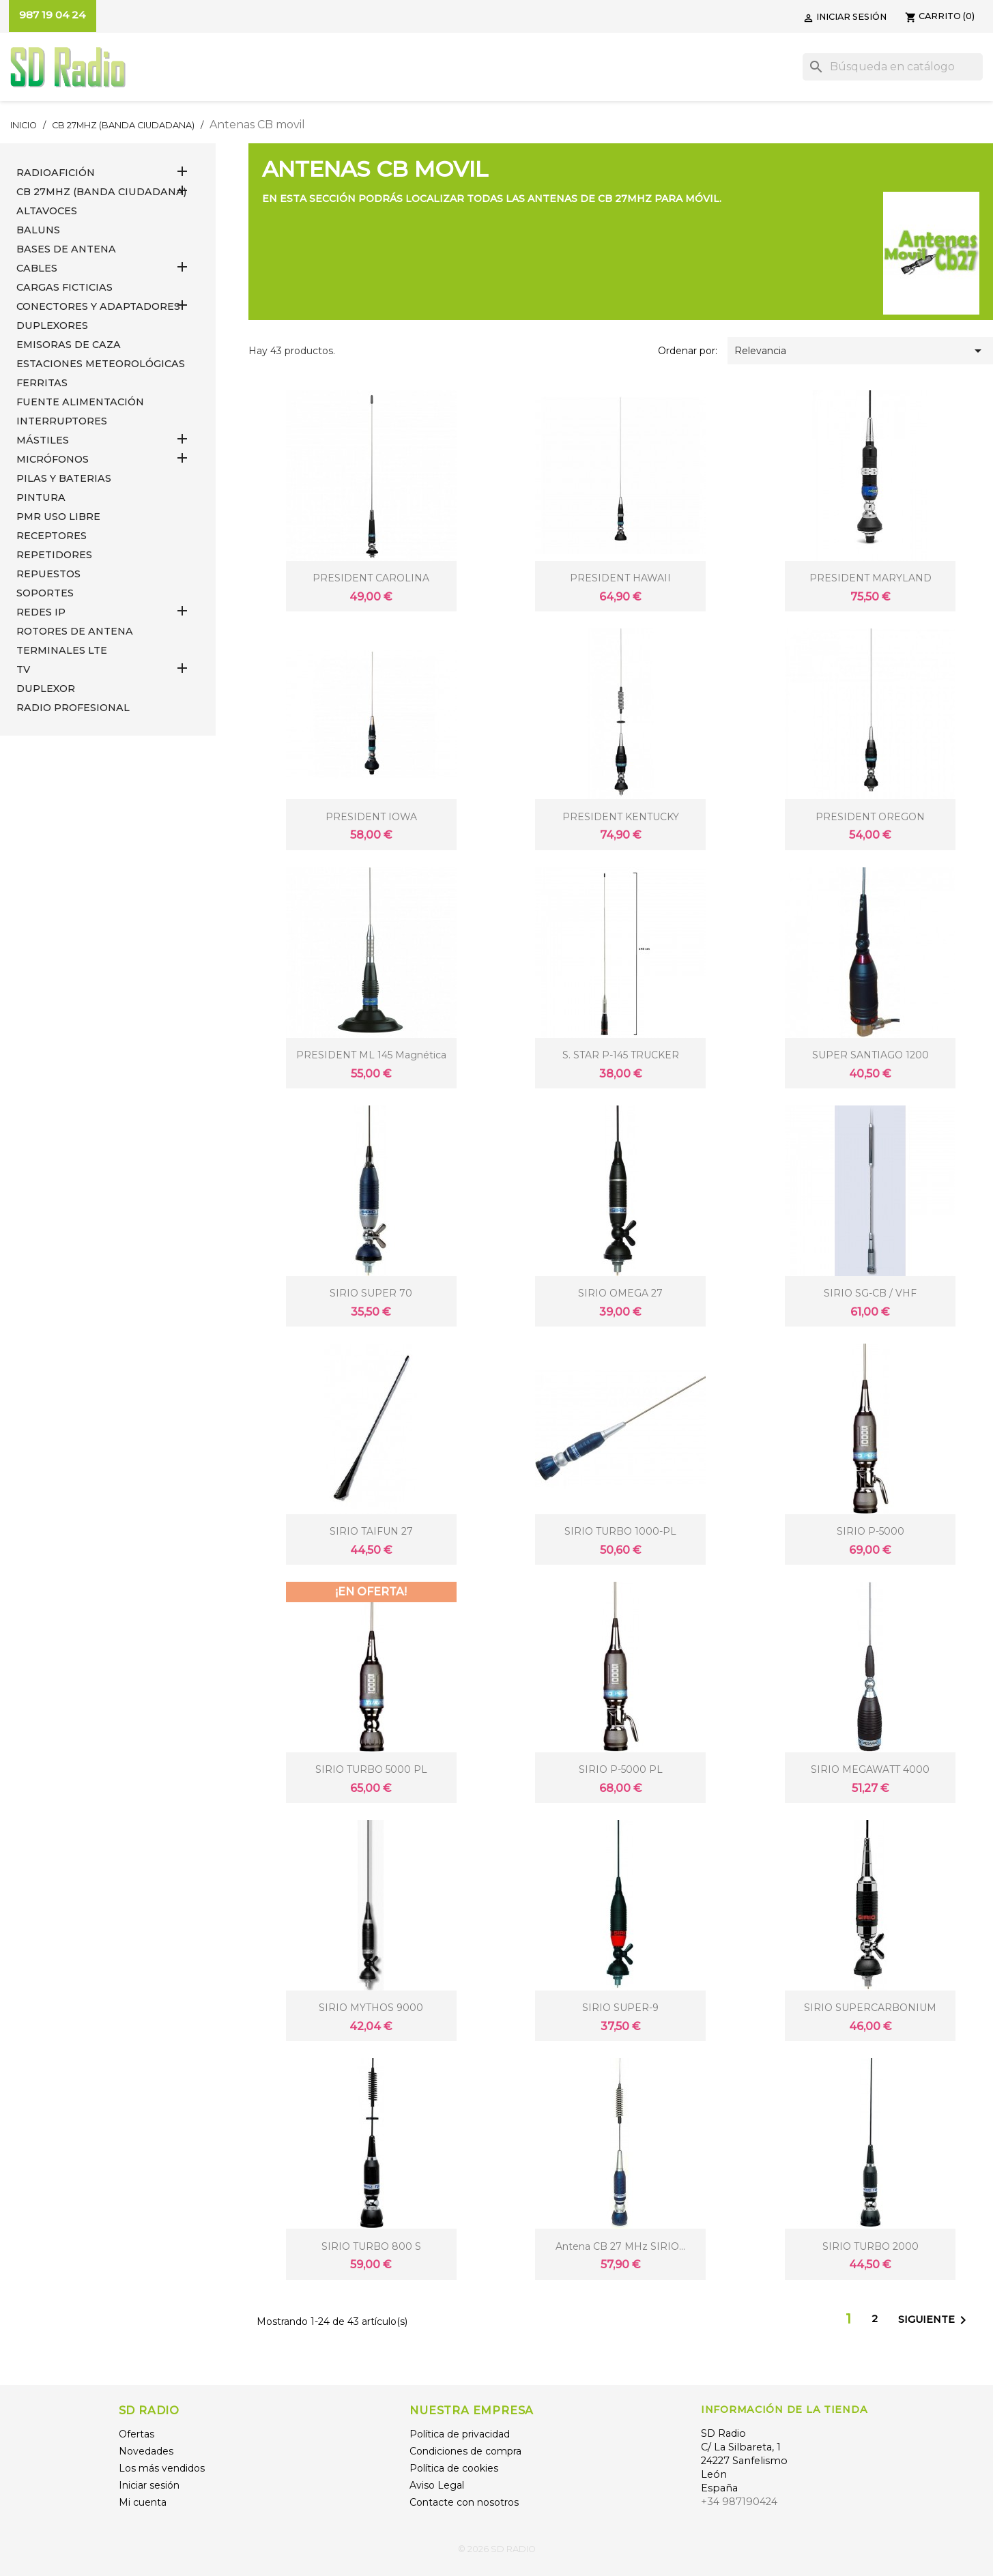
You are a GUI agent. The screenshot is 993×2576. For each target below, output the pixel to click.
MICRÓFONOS (52, 459)
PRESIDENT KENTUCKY (620, 817)
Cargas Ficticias (64, 287)
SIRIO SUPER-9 (620, 2007)
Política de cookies (453, 2468)
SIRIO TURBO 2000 (870, 2246)
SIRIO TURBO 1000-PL (620, 1531)
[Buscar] (893, 67)
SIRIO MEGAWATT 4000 (870, 1769)
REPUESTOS (48, 574)
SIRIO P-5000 (870, 1531)
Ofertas (136, 2434)
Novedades (146, 2451)
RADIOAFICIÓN (55, 173)
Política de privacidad (459, 2434)
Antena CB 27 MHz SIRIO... (620, 2246)
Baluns (38, 230)
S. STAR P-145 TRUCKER (620, 1055)
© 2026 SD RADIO (497, 2549)
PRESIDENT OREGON (870, 817)
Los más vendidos (162, 2468)
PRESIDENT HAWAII (620, 578)
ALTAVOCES (46, 211)
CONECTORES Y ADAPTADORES (98, 306)
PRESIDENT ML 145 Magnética (371, 1055)
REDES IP (41, 612)
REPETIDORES (54, 555)
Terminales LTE (61, 650)
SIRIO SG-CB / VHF (870, 1293)
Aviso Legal (436, 2485)
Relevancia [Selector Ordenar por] (860, 351)
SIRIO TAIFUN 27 (371, 1531)
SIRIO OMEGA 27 (620, 1293)
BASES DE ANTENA (66, 249)
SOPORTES (45, 593)
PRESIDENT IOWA (371, 817)
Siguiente (934, 2320)
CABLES (36, 268)
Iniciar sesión (149, 2485)
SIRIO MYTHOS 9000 (371, 2007)
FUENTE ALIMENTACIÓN (80, 402)
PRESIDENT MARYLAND (870, 578)
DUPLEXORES (52, 325)
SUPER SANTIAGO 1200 (870, 1055)
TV (23, 669)
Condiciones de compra (465, 2451)
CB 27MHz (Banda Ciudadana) (101, 192)
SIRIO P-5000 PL (621, 1769)
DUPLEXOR (45, 688)
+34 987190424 (739, 2501)
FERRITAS (42, 383)
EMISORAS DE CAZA (68, 344)
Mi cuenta (143, 2502)
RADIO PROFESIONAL (73, 707)
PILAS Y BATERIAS (63, 478)
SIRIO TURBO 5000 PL (371, 1769)
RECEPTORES (51, 536)
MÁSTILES (42, 440)
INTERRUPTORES (61, 421)
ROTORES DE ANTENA (74, 631)
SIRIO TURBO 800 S (371, 2246)
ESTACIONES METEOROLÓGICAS (100, 364)
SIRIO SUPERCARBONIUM (870, 2007)
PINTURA (41, 497)
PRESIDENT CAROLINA (371, 578)
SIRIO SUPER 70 (371, 1293)
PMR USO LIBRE (58, 516)
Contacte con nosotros (464, 2502)
